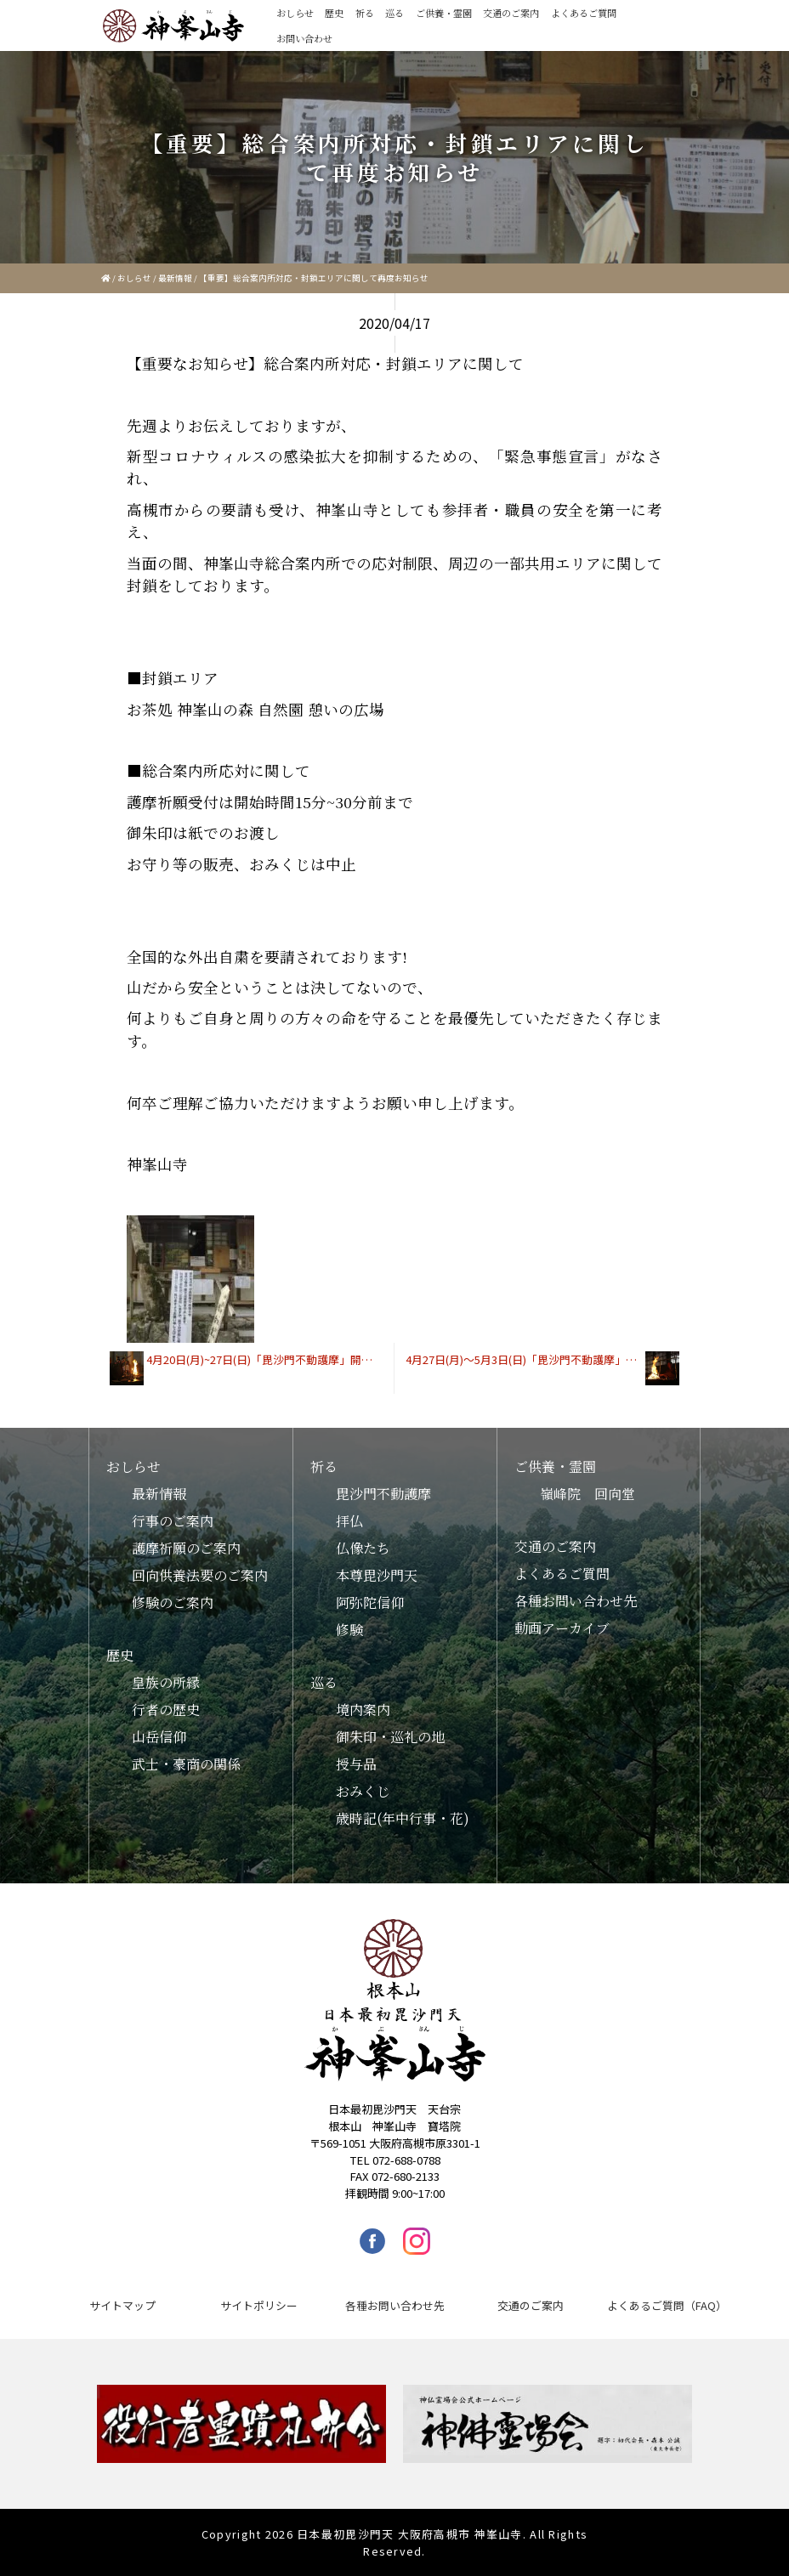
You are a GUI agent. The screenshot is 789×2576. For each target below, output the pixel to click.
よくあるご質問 (583, 13)
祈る (364, 13)
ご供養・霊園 (444, 13)
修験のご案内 (172, 1602)
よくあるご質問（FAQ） (667, 2305)
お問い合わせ (304, 38)
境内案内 (363, 1709)
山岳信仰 (159, 1737)
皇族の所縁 (166, 1682)
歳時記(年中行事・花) (402, 1818)
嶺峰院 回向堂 (587, 1493)
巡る (394, 13)
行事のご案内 (172, 1521)
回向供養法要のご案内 (200, 1575)
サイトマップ (122, 2305)
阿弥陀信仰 (370, 1602)
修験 (349, 1629)
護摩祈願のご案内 (186, 1548)
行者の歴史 (166, 1709)
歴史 (334, 13)
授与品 (356, 1764)
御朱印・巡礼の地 (390, 1737)
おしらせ (295, 13)
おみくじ (363, 1791)
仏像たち (363, 1548)
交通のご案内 (511, 13)
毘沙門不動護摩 (383, 1493)
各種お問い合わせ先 (575, 1601)
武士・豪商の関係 (186, 1764)
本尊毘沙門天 (376, 1575)
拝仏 (349, 1521)
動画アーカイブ (562, 1628)
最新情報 (175, 278)
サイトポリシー (259, 2305)
